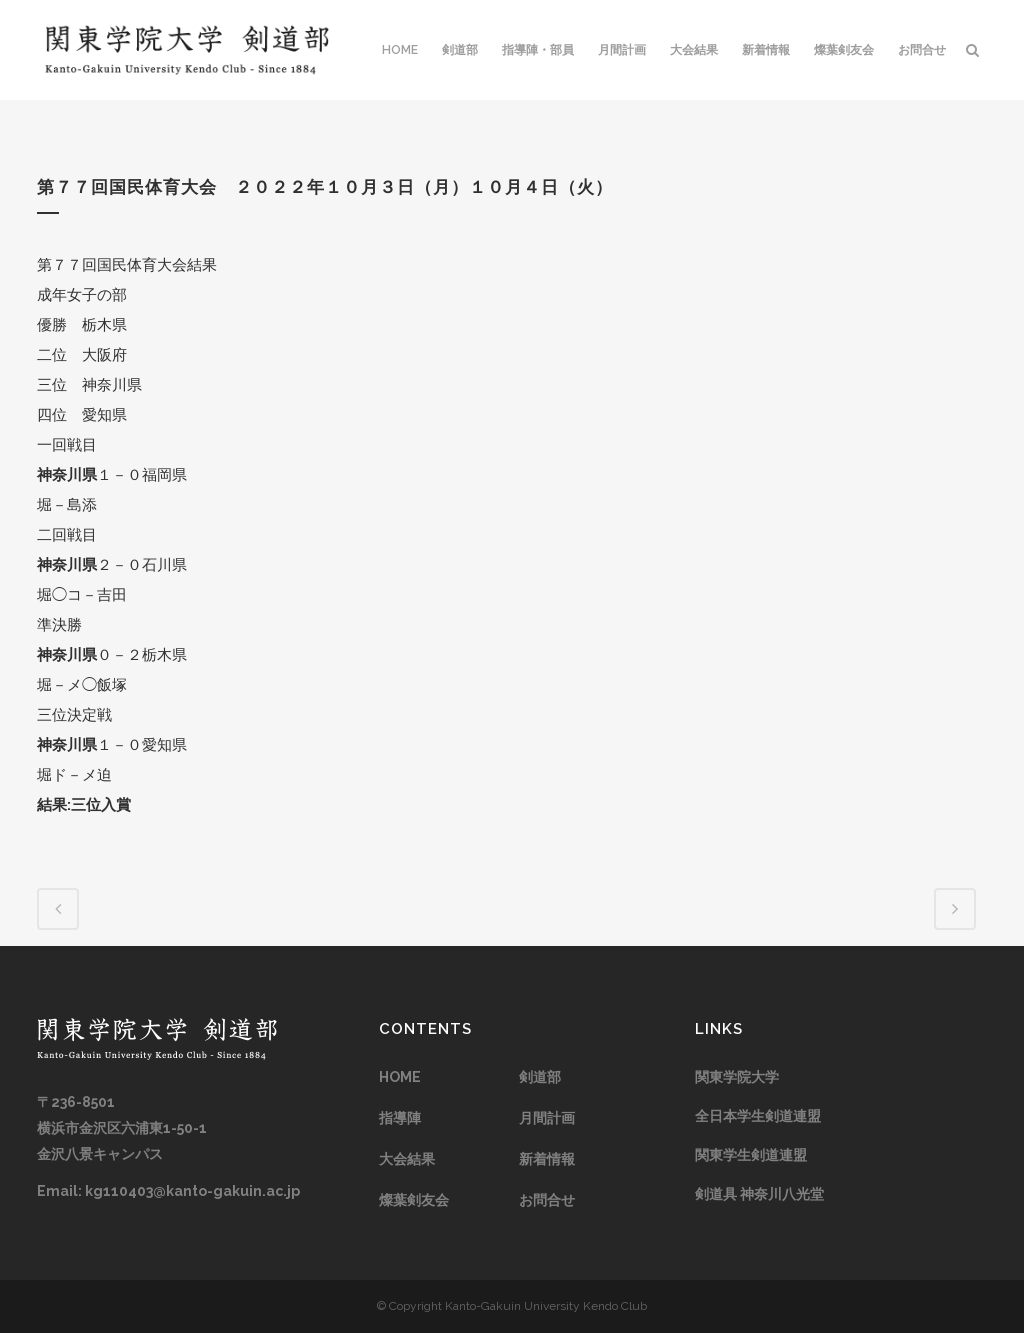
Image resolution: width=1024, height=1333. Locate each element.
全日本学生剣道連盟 (758, 1116)
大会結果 (407, 1159)
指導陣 (400, 1118)
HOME (400, 1077)
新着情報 (547, 1159)
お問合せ (547, 1200)
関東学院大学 (737, 1077)
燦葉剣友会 (414, 1200)
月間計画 (547, 1118)
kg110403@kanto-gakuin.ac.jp (192, 1191)
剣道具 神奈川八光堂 (759, 1194)
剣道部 (540, 1077)
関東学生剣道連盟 (751, 1155)
